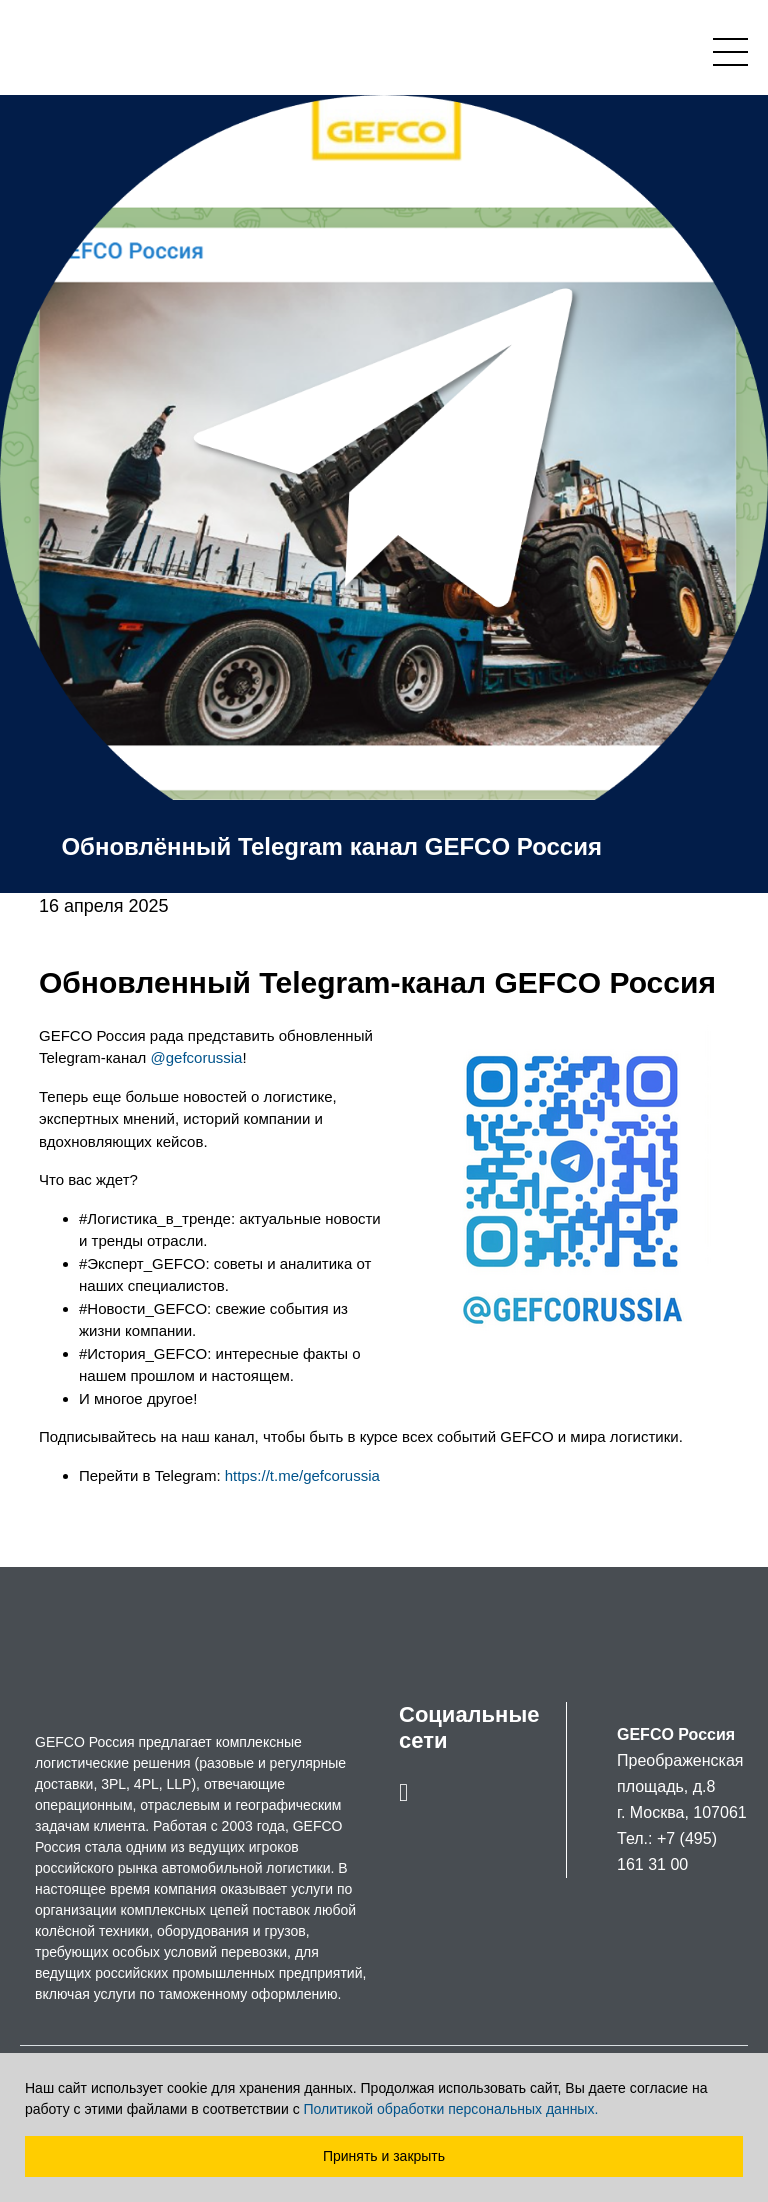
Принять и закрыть (384, 2156)
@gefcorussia (196, 1057)
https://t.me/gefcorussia (300, 1475)
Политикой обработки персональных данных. (451, 2109)
